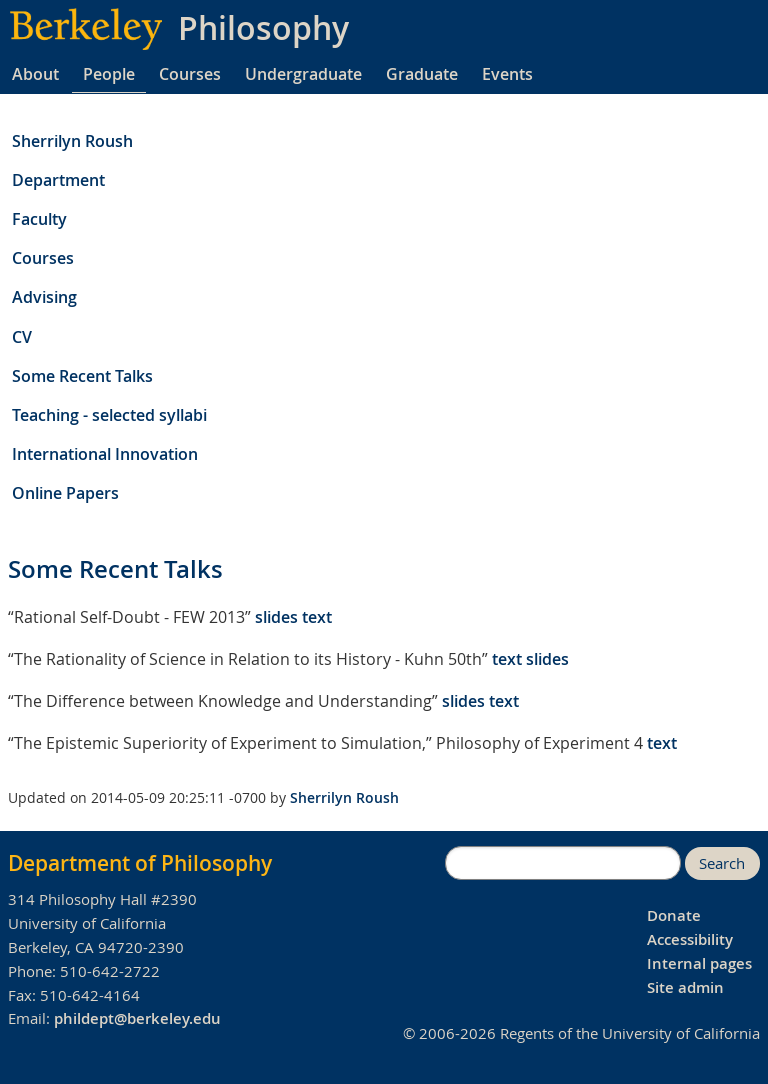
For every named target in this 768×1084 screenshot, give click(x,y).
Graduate (422, 74)
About (35, 74)
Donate (674, 915)
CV (22, 337)
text (317, 617)
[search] (563, 863)
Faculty (39, 219)
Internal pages (699, 963)
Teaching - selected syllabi (109, 415)
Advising (44, 297)
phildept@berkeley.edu (137, 1018)
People (109, 74)
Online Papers (65, 493)
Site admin (685, 987)
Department (58, 180)
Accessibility (690, 939)
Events (507, 74)
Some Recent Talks (82, 376)
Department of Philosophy (140, 863)
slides (276, 617)
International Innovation (105, 454)
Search (722, 863)
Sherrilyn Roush (72, 141)
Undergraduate (303, 74)
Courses (190, 74)
